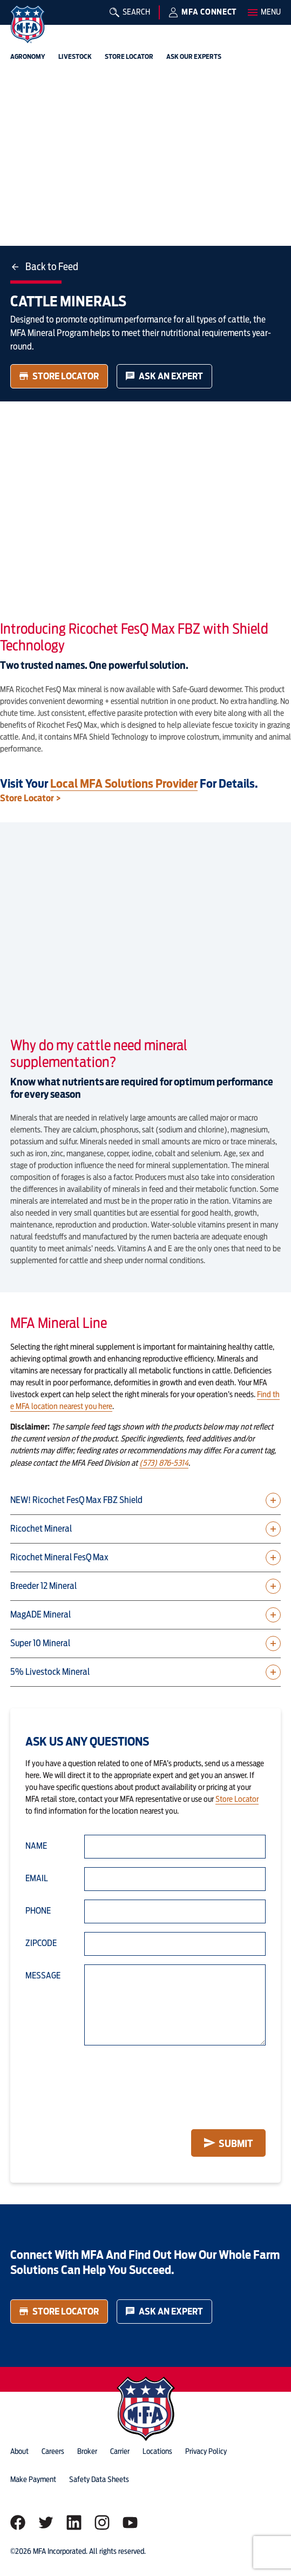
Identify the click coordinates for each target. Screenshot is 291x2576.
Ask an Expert (164, 376)
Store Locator (59, 376)
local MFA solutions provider (124, 783)
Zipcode (41, 1943)
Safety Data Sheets (99, 2479)
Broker (87, 2451)
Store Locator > (30, 798)
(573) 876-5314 (163, 1463)
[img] (27, 24)
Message (42, 1975)
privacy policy (206, 2451)
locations (157, 2451)
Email (36, 1878)
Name (36, 1846)
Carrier (120, 2451)
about (19, 2451)
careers (53, 2451)
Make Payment (33, 2479)
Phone (38, 1911)
